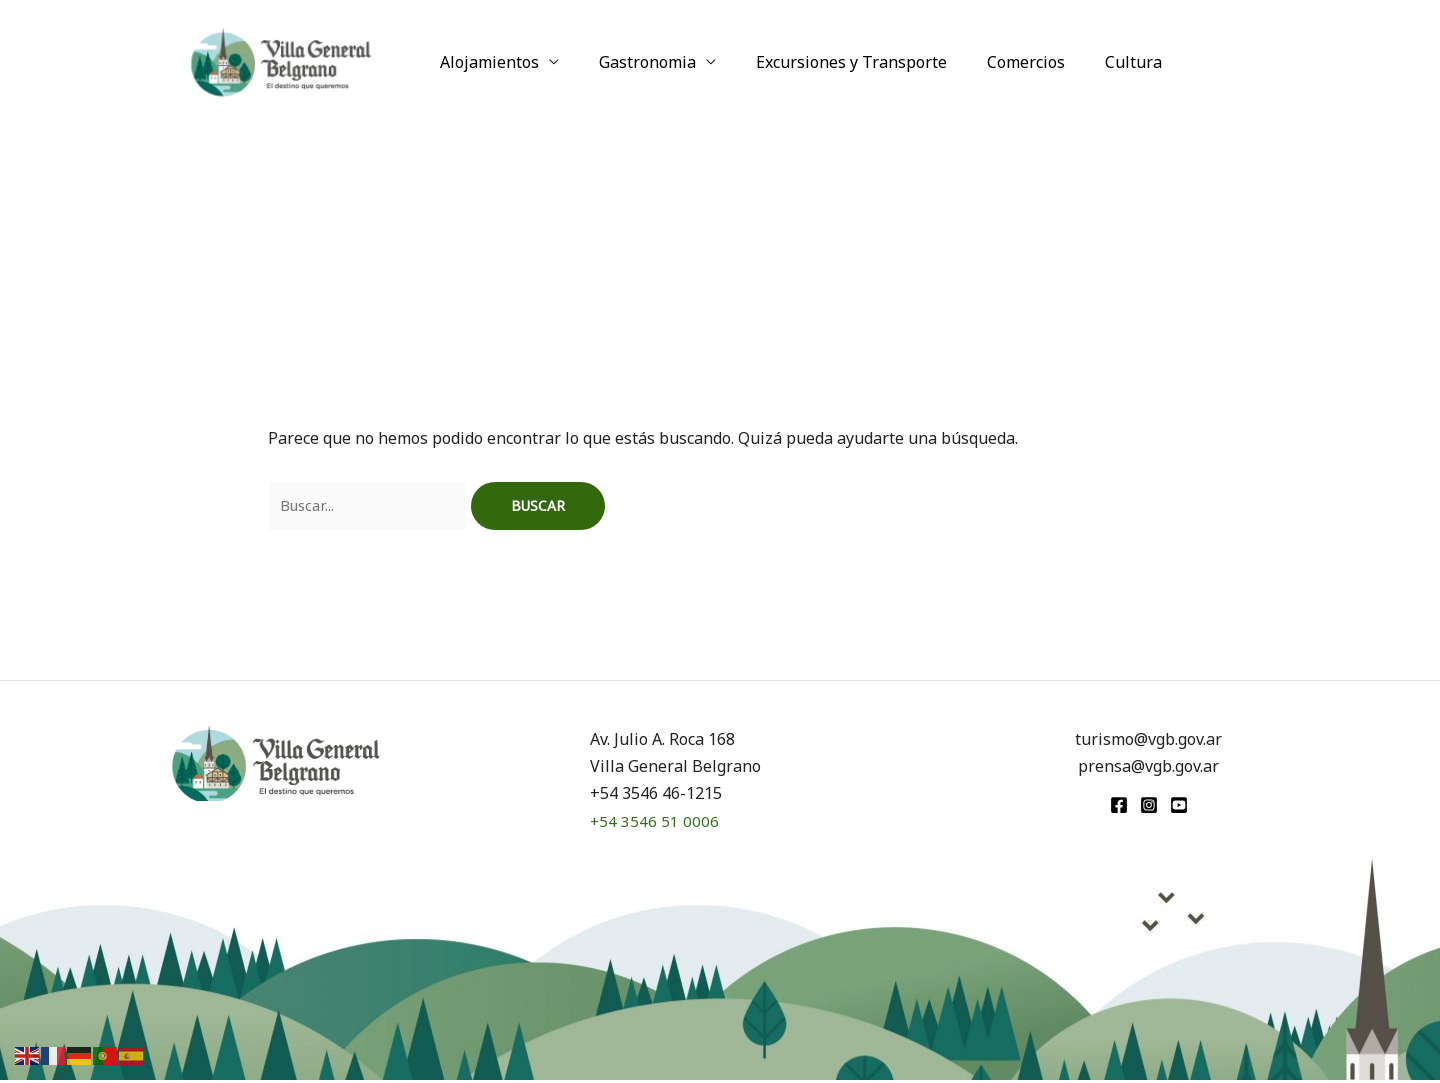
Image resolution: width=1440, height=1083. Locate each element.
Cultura (1097, 62)
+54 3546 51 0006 (655, 824)
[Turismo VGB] (281, 60)
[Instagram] (1149, 808)
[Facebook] (1119, 808)
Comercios (998, 62)
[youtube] (1179, 808)
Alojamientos (485, 62)
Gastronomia (635, 62)
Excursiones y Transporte (831, 62)
